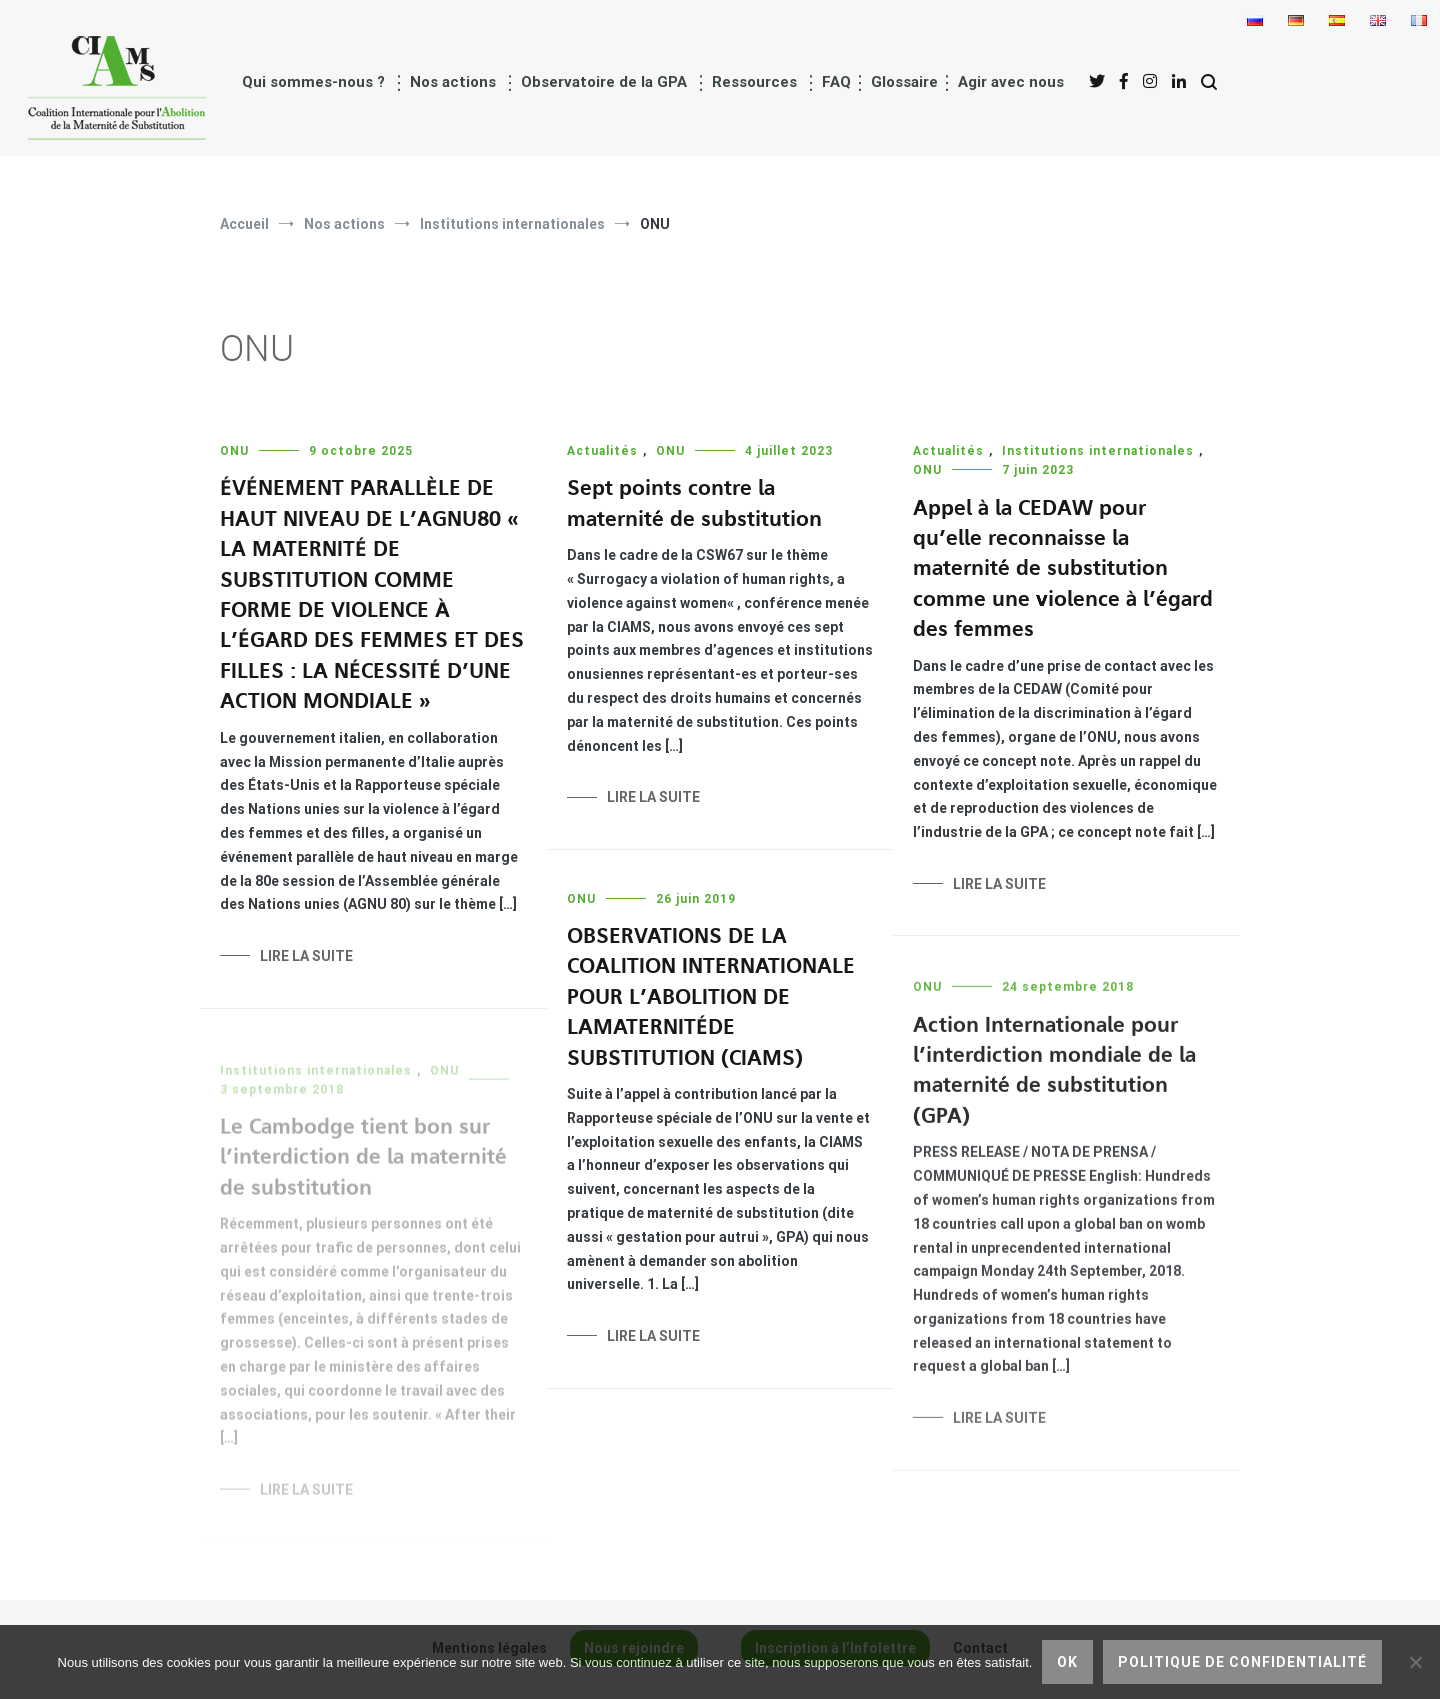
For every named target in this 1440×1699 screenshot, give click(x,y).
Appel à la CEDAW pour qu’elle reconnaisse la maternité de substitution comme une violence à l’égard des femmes (1063, 569)
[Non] (1415, 1662)
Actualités (602, 451)
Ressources (754, 82)
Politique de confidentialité (1242, 1662)
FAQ (836, 82)
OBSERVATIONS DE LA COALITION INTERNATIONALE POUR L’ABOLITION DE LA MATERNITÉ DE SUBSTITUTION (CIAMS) (711, 1000)
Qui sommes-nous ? (313, 82)
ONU (234, 451)
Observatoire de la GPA (604, 82)
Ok (1067, 1662)
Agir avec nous (1011, 82)
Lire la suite (306, 956)
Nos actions (453, 82)
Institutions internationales (1098, 451)
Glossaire (904, 82)
